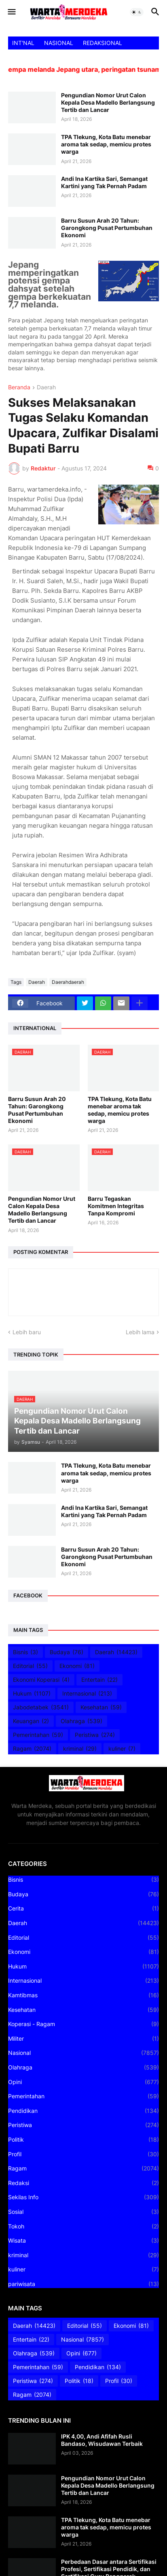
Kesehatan (101, 1707)
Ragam (32, 1749)
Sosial (83, 2212)
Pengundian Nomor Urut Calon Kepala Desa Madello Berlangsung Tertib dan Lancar (108, 102)
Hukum (32, 1693)
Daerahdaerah (68, 982)
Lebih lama (140, 1332)
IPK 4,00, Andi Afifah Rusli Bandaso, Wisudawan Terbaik (102, 2440)
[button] (11, 12)
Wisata (83, 2241)
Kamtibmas (83, 1995)
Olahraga (81, 1721)
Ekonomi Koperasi (41, 1680)
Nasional (83, 2053)
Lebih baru (27, 1332)
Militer (83, 2039)
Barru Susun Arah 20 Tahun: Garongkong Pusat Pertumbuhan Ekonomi (106, 227)
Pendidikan (83, 2111)
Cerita (83, 1908)
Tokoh (83, 2226)
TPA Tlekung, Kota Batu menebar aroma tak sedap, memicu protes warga (106, 144)
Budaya (66, 1652)
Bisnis (25, 1652)
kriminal (80, 1749)
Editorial (30, 1666)
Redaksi (83, 2183)
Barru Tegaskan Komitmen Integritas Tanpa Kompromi (116, 1206)
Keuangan (31, 1721)
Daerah (46, 387)
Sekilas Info (83, 2197)
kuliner (121, 1749)
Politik (83, 2140)
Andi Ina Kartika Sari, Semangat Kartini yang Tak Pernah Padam (104, 182)
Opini (83, 2082)
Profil (83, 2154)
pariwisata (83, 2284)
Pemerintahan (38, 1735)
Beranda (19, 387)
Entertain (99, 1680)
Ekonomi (77, 1666)
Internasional (87, 1693)
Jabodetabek (41, 1707)
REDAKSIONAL (102, 42)
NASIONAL (58, 42)
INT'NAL (23, 42)
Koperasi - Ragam (83, 2024)
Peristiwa (95, 1735)
